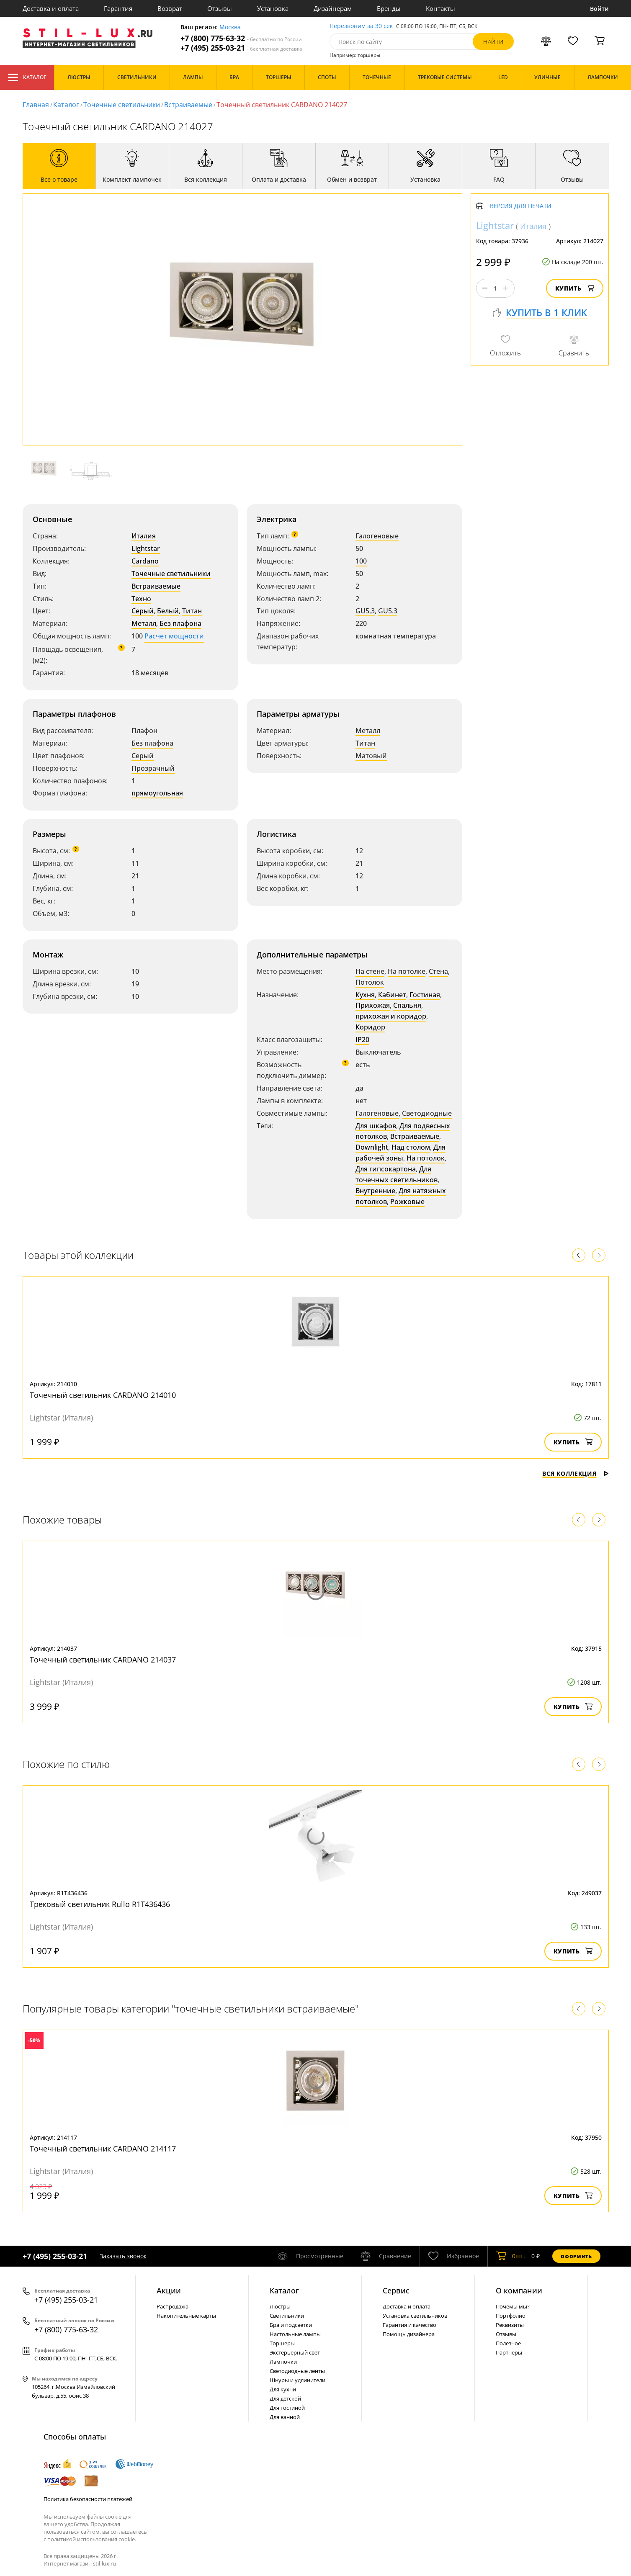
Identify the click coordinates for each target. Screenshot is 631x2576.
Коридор (370, 1027)
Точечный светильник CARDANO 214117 (103, 2149)
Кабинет (392, 994)
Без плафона (180, 623)
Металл (143, 623)
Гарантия (118, 8)
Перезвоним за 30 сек (361, 26)
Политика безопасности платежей (88, 2499)
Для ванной (285, 2417)
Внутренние (375, 1190)
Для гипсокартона (385, 1168)
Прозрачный (153, 768)
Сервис (396, 2290)
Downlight (371, 1147)
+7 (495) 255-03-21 (241, 48)
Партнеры (509, 2352)
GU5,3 (365, 610)
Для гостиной (287, 2407)
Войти (599, 9)
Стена (438, 971)
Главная (36, 104)
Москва (230, 27)
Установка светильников (415, 2315)
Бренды (389, 8)
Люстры (280, 2306)
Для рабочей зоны (400, 1153)
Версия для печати (520, 206)
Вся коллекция (575, 1473)
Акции (169, 2290)
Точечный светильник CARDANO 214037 (103, 1660)
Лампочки (283, 2361)
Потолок (369, 982)
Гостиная (425, 994)
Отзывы (219, 8)
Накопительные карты (186, 2315)
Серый (142, 610)
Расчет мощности (174, 636)
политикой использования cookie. (91, 2539)
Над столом (410, 1147)
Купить (574, 288)
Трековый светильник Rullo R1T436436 (100, 1904)
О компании (519, 2290)
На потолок (426, 1158)
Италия (143, 535)
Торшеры (282, 2343)
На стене (369, 971)
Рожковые (407, 1201)
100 (361, 561)
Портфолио (510, 2315)
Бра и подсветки (291, 2325)
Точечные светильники (121, 104)
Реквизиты (510, 2325)
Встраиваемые (188, 104)
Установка (272, 8)
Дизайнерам (333, 8)
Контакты (440, 8)
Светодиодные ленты (297, 2371)
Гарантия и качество (409, 2325)
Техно (141, 598)
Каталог (27, 77)
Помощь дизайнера (409, 2334)
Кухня (365, 994)
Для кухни (283, 2389)
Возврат (169, 8)
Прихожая (372, 1005)
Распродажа (172, 2306)
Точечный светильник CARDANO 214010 (103, 1395)
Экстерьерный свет (295, 2352)
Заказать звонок (123, 2256)
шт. (510, 2256)
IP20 (362, 1039)
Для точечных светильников (396, 1174)
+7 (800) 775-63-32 (241, 38)
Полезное (508, 2343)
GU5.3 (387, 610)
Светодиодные (427, 1113)
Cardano (145, 561)
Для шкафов (375, 1125)
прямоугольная (157, 793)
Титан (192, 610)
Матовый (371, 755)
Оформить (576, 2256)
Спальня (407, 1005)
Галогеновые (377, 535)
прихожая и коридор (390, 1016)
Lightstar (145, 548)
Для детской (285, 2398)
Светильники (287, 2315)
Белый (168, 610)
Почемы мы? (513, 2306)
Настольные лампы (295, 2334)
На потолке (406, 971)
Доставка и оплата (51, 8)
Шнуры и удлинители (297, 2380)
